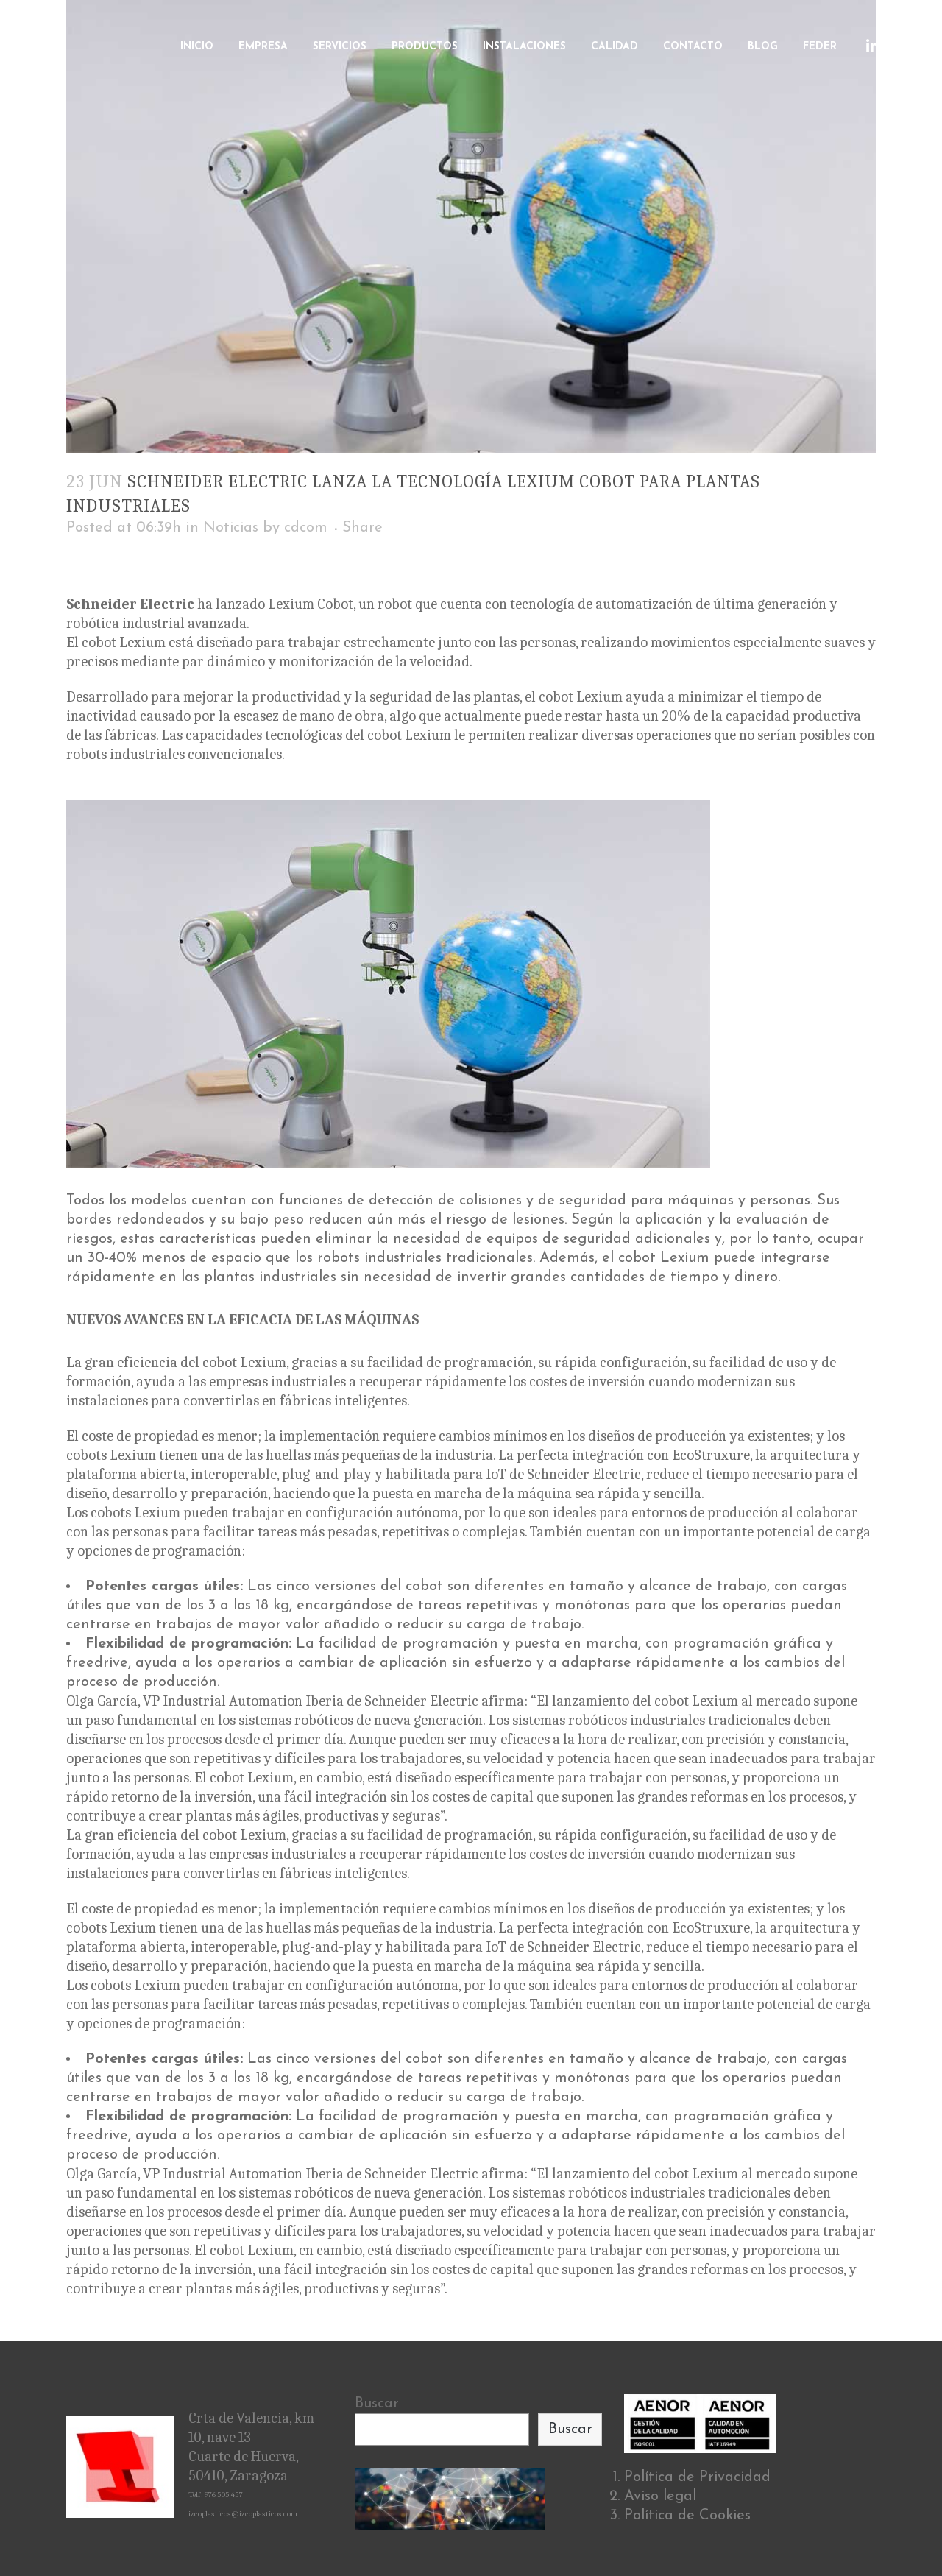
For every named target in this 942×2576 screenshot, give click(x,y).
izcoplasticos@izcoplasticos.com (242, 2514)
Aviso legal (660, 2496)
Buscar (377, 2403)
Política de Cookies (687, 2515)
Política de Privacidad (697, 2477)
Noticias (230, 528)
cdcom (305, 528)
